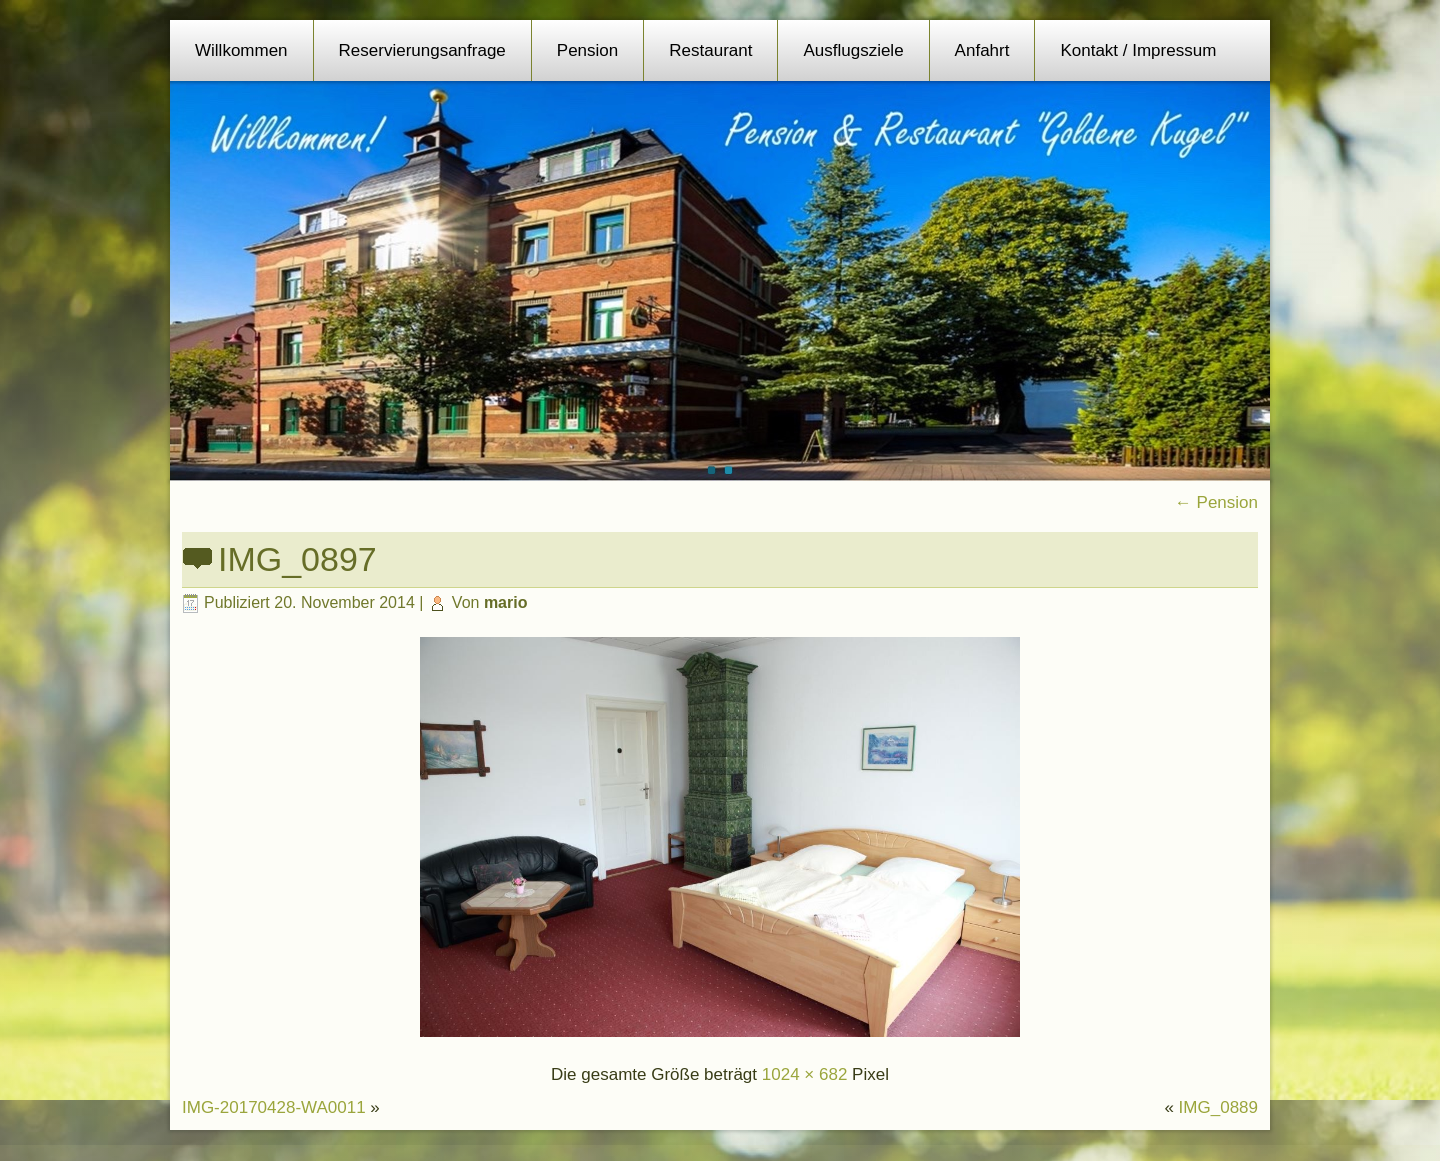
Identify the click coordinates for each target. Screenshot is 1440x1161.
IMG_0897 (297, 559)
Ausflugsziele (853, 50)
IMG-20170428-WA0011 (274, 1107)
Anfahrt (982, 50)
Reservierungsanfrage (422, 50)
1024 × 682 (805, 1074)
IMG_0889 (1218, 1107)
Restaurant (710, 50)
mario (506, 602)
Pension (587, 50)
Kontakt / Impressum (1138, 50)
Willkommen (241, 50)
